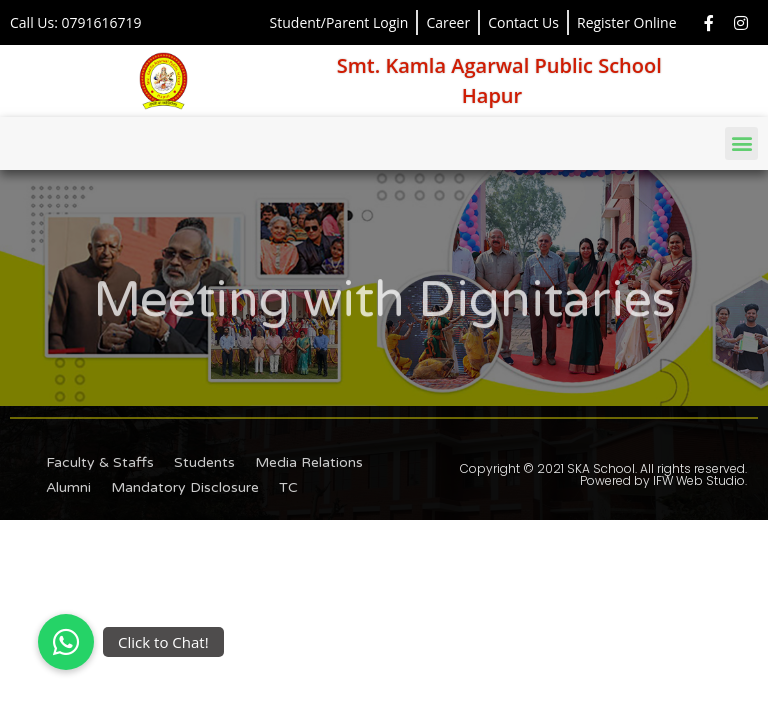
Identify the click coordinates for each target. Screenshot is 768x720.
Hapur (492, 95)
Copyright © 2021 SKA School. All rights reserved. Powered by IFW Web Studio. (603, 474)
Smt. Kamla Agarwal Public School (499, 65)
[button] (741, 143)
